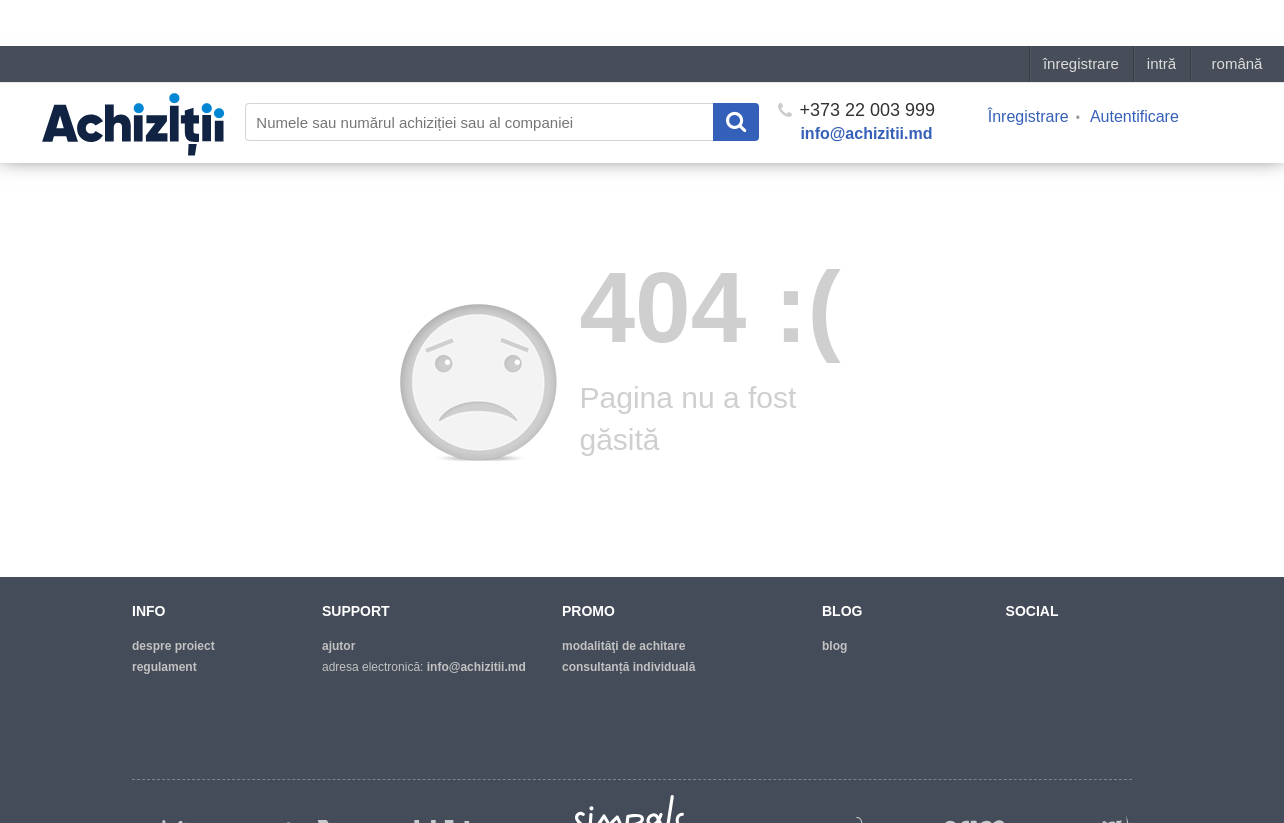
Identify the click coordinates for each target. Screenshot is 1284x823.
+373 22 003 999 (856, 64)
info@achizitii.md (866, 87)
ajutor (338, 646)
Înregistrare (1028, 70)
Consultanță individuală (628, 667)
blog (834, 646)
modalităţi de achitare (623, 646)
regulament (164, 667)
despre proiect (173, 646)
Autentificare (1134, 70)
